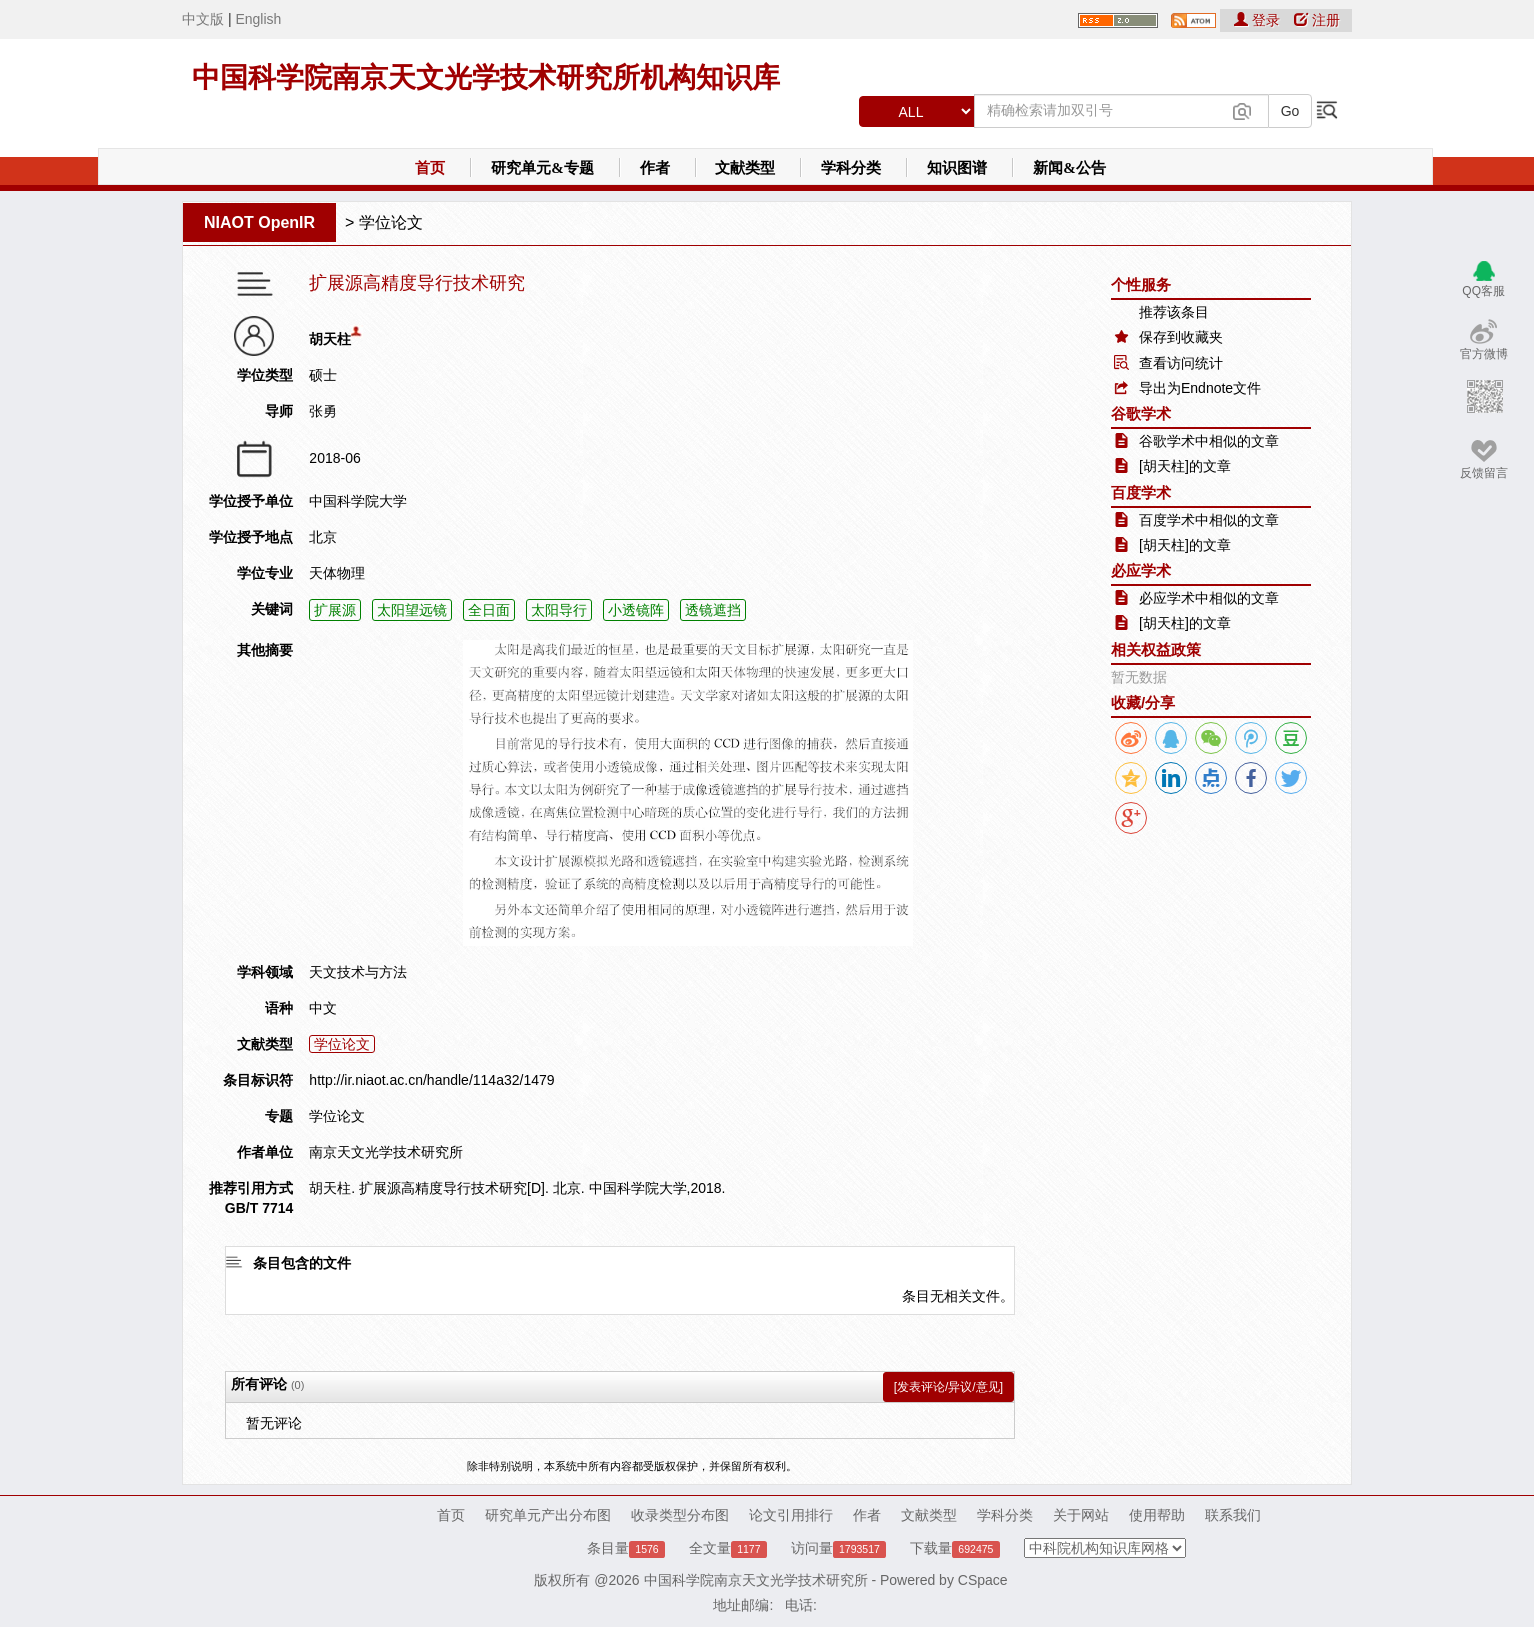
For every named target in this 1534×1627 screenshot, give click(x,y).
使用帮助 (1157, 1515)
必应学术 (1141, 570)
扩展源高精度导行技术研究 (417, 283)
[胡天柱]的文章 (1185, 466)
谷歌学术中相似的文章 (1209, 441)
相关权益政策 (1156, 649)
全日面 (489, 610)
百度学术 (1141, 492)
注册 (1317, 20)
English (258, 19)
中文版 (203, 19)
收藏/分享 (1143, 702)
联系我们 (1233, 1515)
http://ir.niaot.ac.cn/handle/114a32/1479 (431, 1080)
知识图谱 (957, 168)
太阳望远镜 (412, 610)
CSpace (983, 1580)
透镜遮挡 (713, 610)
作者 (655, 168)
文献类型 (745, 168)
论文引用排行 (791, 1515)
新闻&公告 (1069, 168)
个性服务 (1141, 284)
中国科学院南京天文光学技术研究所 (756, 1580)
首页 (430, 168)
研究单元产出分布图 (548, 1515)
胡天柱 (330, 339)
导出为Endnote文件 (1200, 388)
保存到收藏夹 (1181, 337)
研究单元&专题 (542, 168)
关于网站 (1081, 1515)
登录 (1259, 20)
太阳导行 (559, 610)
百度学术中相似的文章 (1209, 520)
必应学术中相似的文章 (1209, 598)
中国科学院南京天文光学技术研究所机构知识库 (486, 77)
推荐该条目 (1174, 312)
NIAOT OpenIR (259, 222)
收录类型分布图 (680, 1515)
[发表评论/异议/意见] (948, 1387)
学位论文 (391, 222)
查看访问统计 (1181, 363)
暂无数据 (1139, 677)
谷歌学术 (1141, 413)
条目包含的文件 (302, 1263)
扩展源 (335, 610)
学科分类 (851, 168)
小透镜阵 (636, 610)
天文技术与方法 (358, 972)
